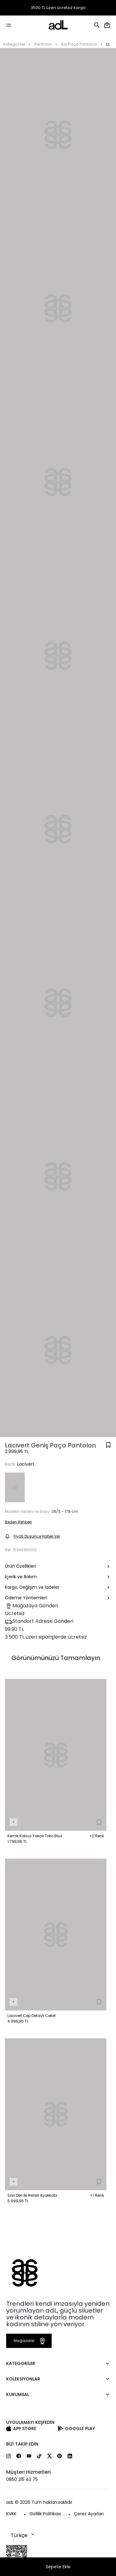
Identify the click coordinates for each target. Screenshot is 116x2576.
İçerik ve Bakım (58, 1577)
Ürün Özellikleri (58, 1566)
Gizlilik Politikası (45, 2514)
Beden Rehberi (18, 1522)
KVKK (11, 2514)
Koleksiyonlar (23, 2379)
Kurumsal (17, 2394)
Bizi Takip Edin (22, 2444)
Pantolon (43, 44)
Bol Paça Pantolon (79, 44)
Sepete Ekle (58, 2567)
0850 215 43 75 (22, 2479)
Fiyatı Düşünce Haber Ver (32, 1536)
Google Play (80, 2428)
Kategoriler (14, 44)
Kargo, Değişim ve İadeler (58, 1587)
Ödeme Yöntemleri (58, 1598)
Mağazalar (30, 2340)
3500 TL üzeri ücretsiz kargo (58, 8)
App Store (24, 2428)
